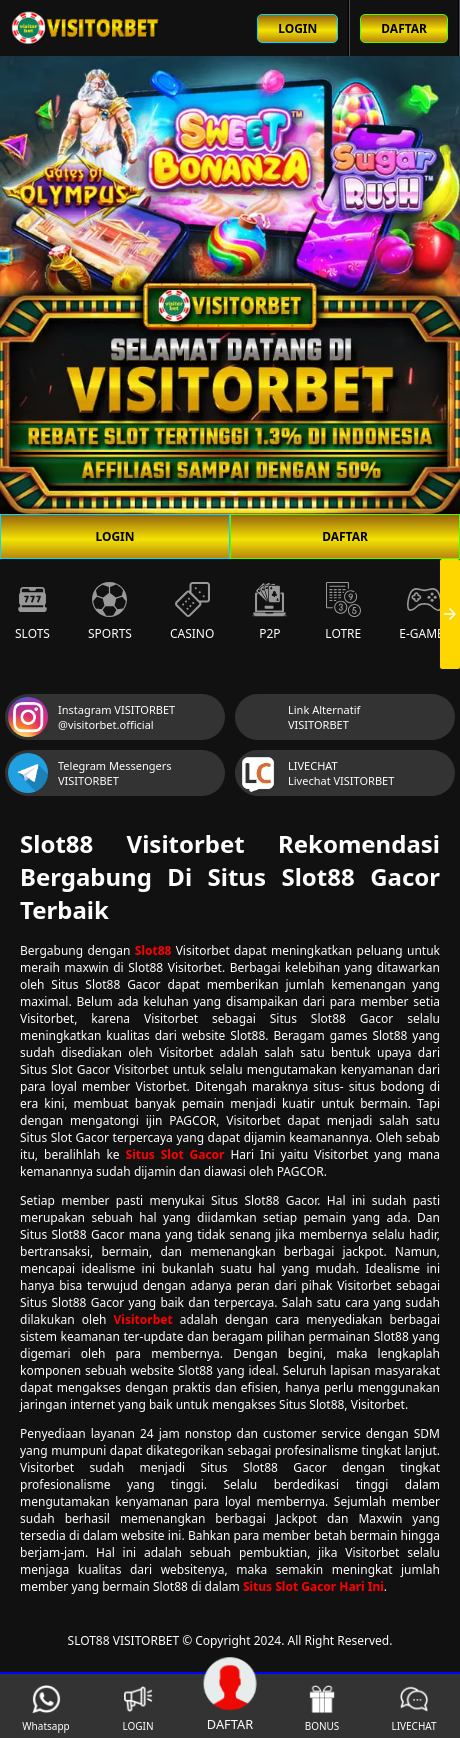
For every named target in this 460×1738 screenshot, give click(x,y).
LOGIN (114, 536)
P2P (269, 612)
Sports (110, 612)
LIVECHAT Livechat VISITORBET (316, 773)
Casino (192, 612)
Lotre (343, 612)
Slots (32, 612)
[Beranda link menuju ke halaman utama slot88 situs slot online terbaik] (86, 28)
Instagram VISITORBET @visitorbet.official (91, 717)
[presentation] (450, 614)
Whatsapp (45, 1708)
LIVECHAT (413, 1708)
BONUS (322, 1708)
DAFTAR (345, 536)
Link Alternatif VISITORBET (299, 717)
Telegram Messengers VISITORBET (90, 773)
